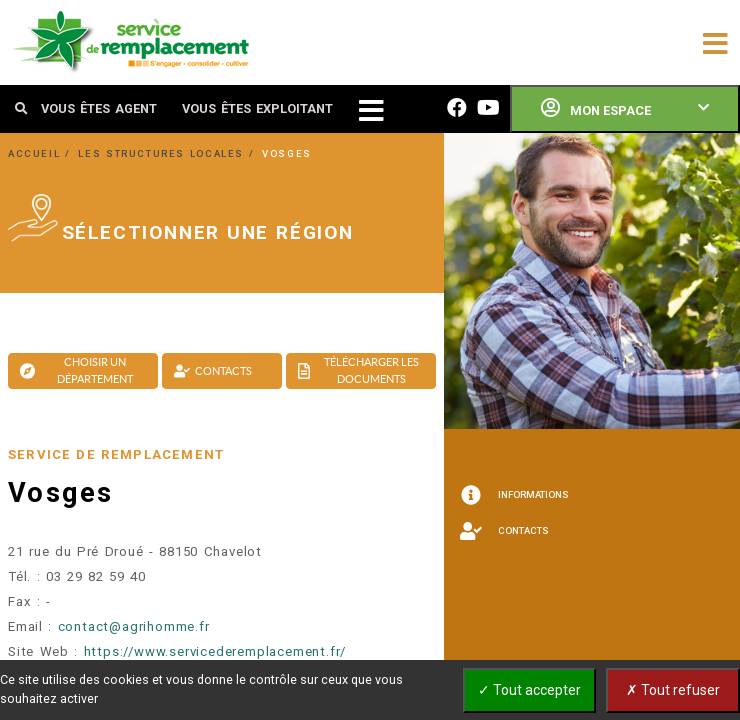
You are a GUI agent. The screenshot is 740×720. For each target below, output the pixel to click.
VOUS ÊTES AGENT (99, 108)
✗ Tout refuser (673, 690)
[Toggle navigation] (715, 42)
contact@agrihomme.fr (134, 626)
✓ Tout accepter (529, 690)
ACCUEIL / (41, 153)
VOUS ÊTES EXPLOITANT (257, 108)
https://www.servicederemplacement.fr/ (215, 651)
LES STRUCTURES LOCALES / (168, 153)
